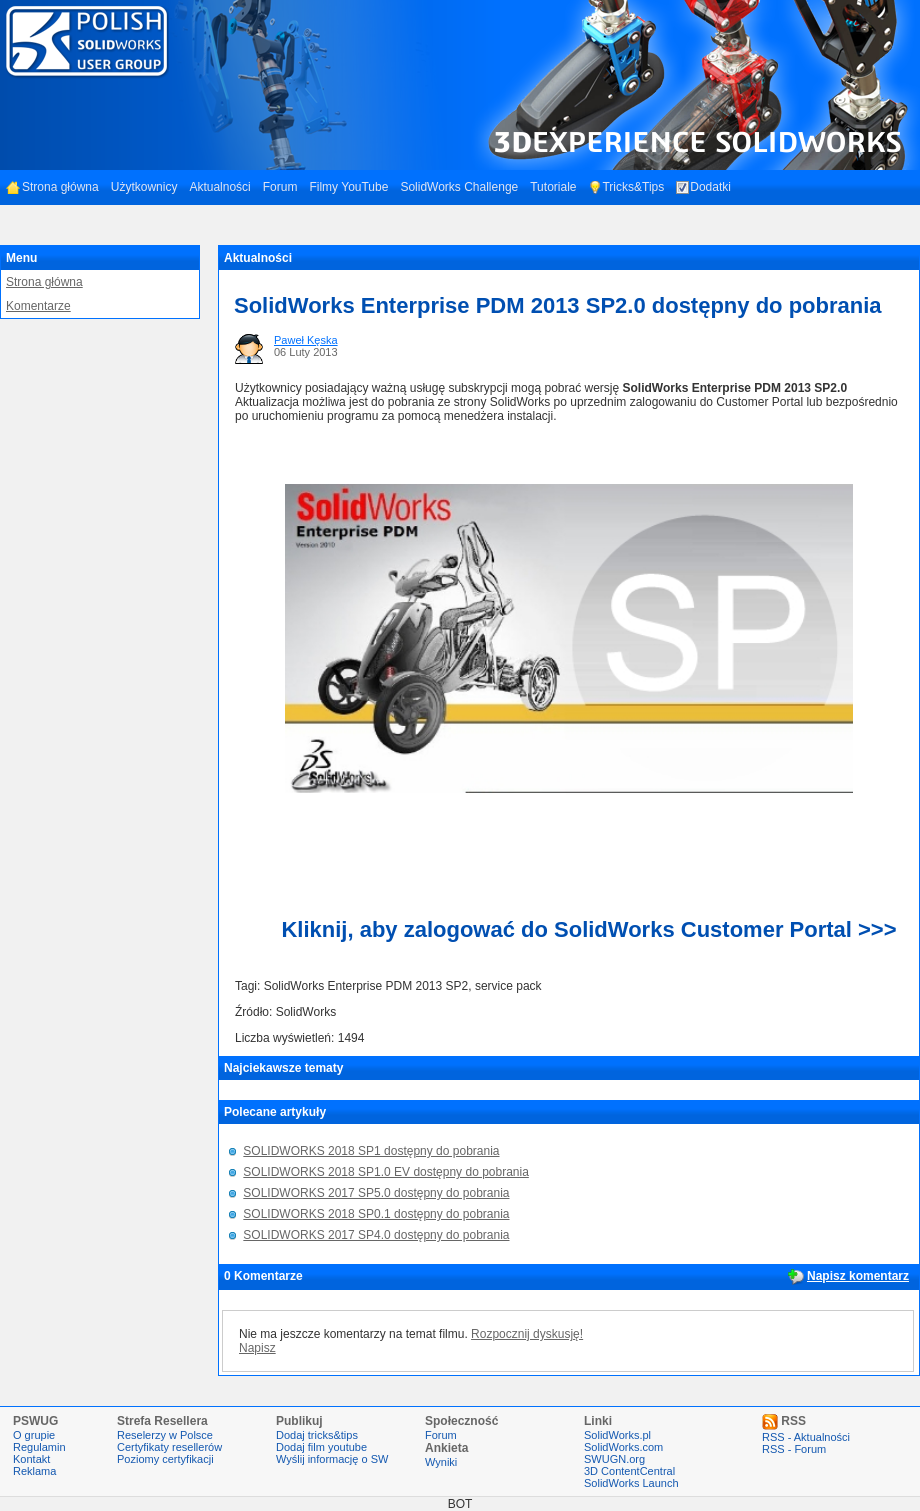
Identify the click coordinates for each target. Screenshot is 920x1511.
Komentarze (38, 306)
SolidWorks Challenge (459, 187)
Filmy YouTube (348, 187)
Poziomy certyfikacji (165, 1459)
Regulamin (39, 1447)
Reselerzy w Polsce (165, 1435)
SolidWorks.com (623, 1447)
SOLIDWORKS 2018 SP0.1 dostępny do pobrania (376, 1214)
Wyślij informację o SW (332, 1459)
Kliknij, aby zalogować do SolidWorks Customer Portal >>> (588, 929)
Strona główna (52, 187)
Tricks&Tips (626, 187)
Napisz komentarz (858, 1276)
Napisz (257, 1348)
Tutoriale (553, 187)
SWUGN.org (614, 1459)
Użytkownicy (144, 187)
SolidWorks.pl (617, 1435)
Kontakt (31, 1459)
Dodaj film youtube (321, 1447)
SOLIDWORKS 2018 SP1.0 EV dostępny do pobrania (386, 1172)
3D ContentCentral (629, 1471)
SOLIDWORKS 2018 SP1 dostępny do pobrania (371, 1151)
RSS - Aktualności (806, 1437)
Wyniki (441, 1462)
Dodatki (703, 187)
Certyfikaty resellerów (169, 1447)
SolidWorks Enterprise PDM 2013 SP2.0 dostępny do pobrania (558, 305)
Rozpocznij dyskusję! (527, 1334)
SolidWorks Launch (631, 1483)
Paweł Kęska (306, 340)
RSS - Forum (794, 1449)
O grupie (34, 1435)
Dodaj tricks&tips (317, 1435)
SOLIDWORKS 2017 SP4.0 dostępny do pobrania (376, 1235)
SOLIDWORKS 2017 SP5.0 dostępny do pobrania (376, 1193)
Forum (280, 187)
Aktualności (219, 187)
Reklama (34, 1471)
